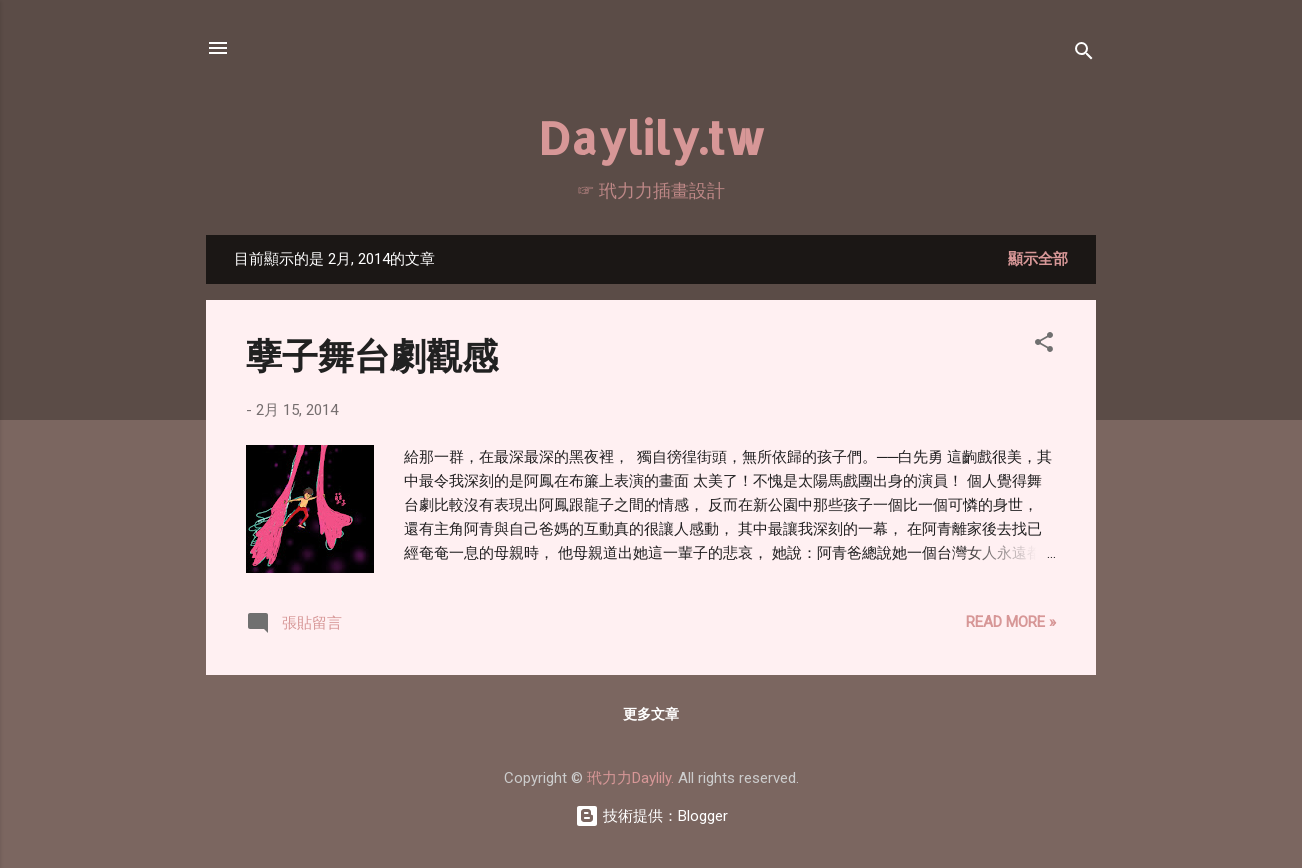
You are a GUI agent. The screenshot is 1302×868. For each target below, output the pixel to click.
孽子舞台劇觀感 (372, 354)
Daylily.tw (651, 138)
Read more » (1011, 622)
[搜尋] (1084, 54)
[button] (1044, 345)
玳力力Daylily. (630, 778)
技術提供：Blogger (651, 816)
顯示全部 (1038, 259)
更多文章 (651, 714)
